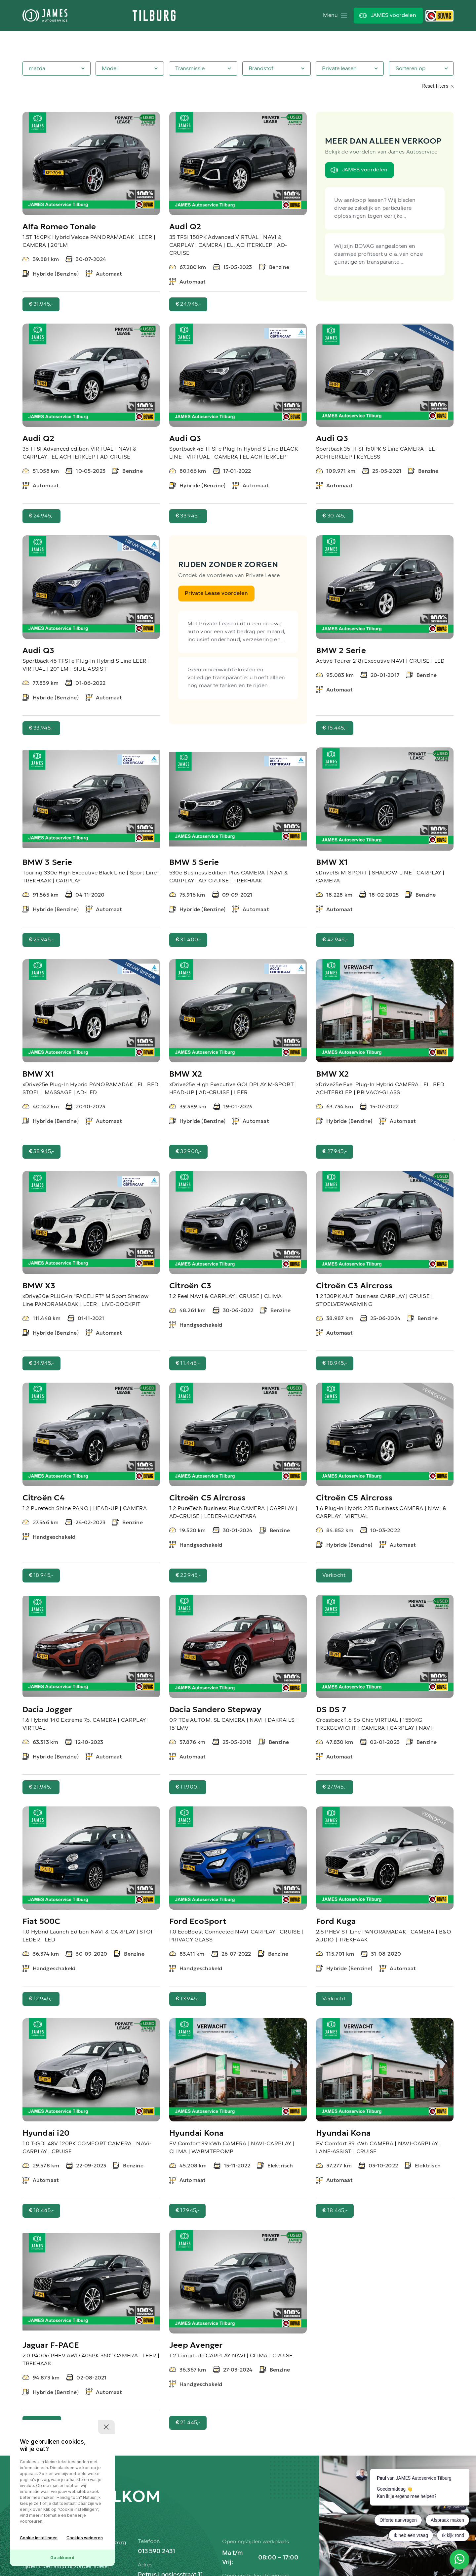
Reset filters (438, 86)
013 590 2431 (156, 2552)
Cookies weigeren (84, 2537)
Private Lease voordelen (216, 593)
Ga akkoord (62, 2557)
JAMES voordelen (393, 15)
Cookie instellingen (39, 2537)
